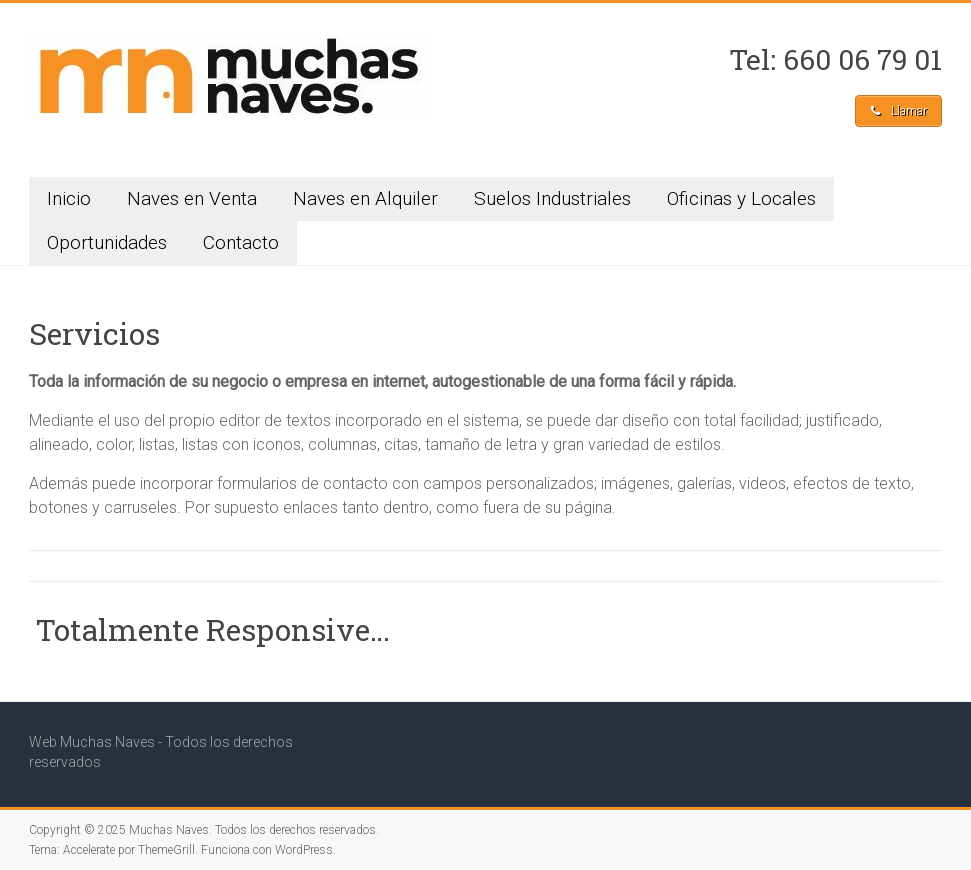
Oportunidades (107, 242)
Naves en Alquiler (365, 198)
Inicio (69, 198)
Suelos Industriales (552, 198)
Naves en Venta (192, 198)
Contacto (241, 242)
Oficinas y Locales (741, 198)
